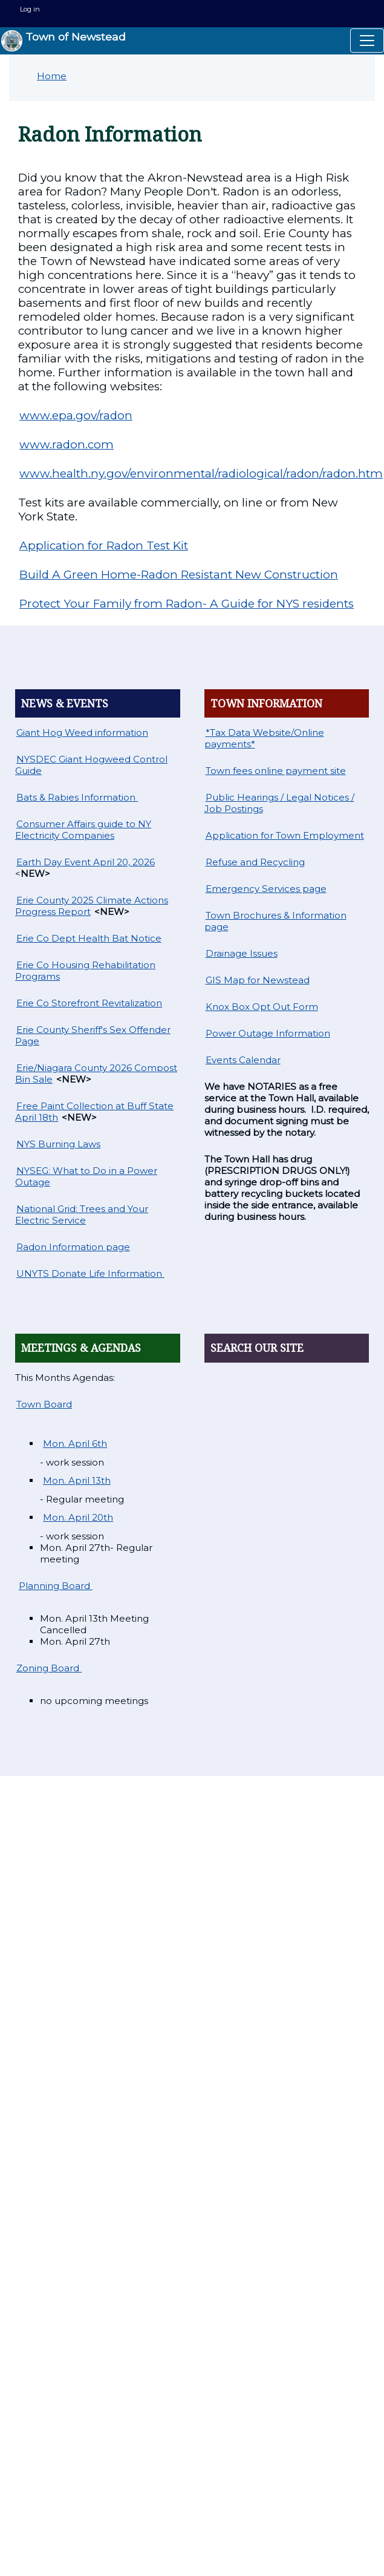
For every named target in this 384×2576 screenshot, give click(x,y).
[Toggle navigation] (367, 40)
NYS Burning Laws (58, 1144)
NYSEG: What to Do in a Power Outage (86, 1176)
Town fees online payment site (276, 770)
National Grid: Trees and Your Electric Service (81, 1214)
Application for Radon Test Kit (103, 545)
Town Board (44, 1404)
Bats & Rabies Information (77, 797)
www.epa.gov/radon (75, 415)
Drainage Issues (242, 953)
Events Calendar (243, 1060)
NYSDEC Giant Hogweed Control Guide (91, 764)
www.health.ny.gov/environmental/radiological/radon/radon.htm (201, 473)
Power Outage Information (268, 1033)
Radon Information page (73, 1247)
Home (52, 76)
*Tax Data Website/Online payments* (264, 738)
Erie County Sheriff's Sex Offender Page (93, 1035)
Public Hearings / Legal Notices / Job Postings (279, 802)
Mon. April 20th (78, 1517)
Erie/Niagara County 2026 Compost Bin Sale (96, 1073)
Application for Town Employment (285, 835)
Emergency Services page (266, 888)
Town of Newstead (63, 40)
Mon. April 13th (77, 1480)
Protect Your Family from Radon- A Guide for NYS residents (186, 604)
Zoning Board (49, 1668)
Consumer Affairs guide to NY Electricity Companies (83, 829)
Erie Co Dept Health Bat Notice (88, 938)
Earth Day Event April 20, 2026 (85, 862)
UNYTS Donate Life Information (90, 1273)
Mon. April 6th (75, 1443)
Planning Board (56, 1585)
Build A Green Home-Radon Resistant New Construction (178, 575)
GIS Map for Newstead (258, 980)
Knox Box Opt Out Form (262, 1006)
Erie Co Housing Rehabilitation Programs (85, 970)
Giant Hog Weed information (82, 732)
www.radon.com (66, 444)
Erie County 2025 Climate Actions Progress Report (91, 905)
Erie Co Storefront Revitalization (89, 1003)
